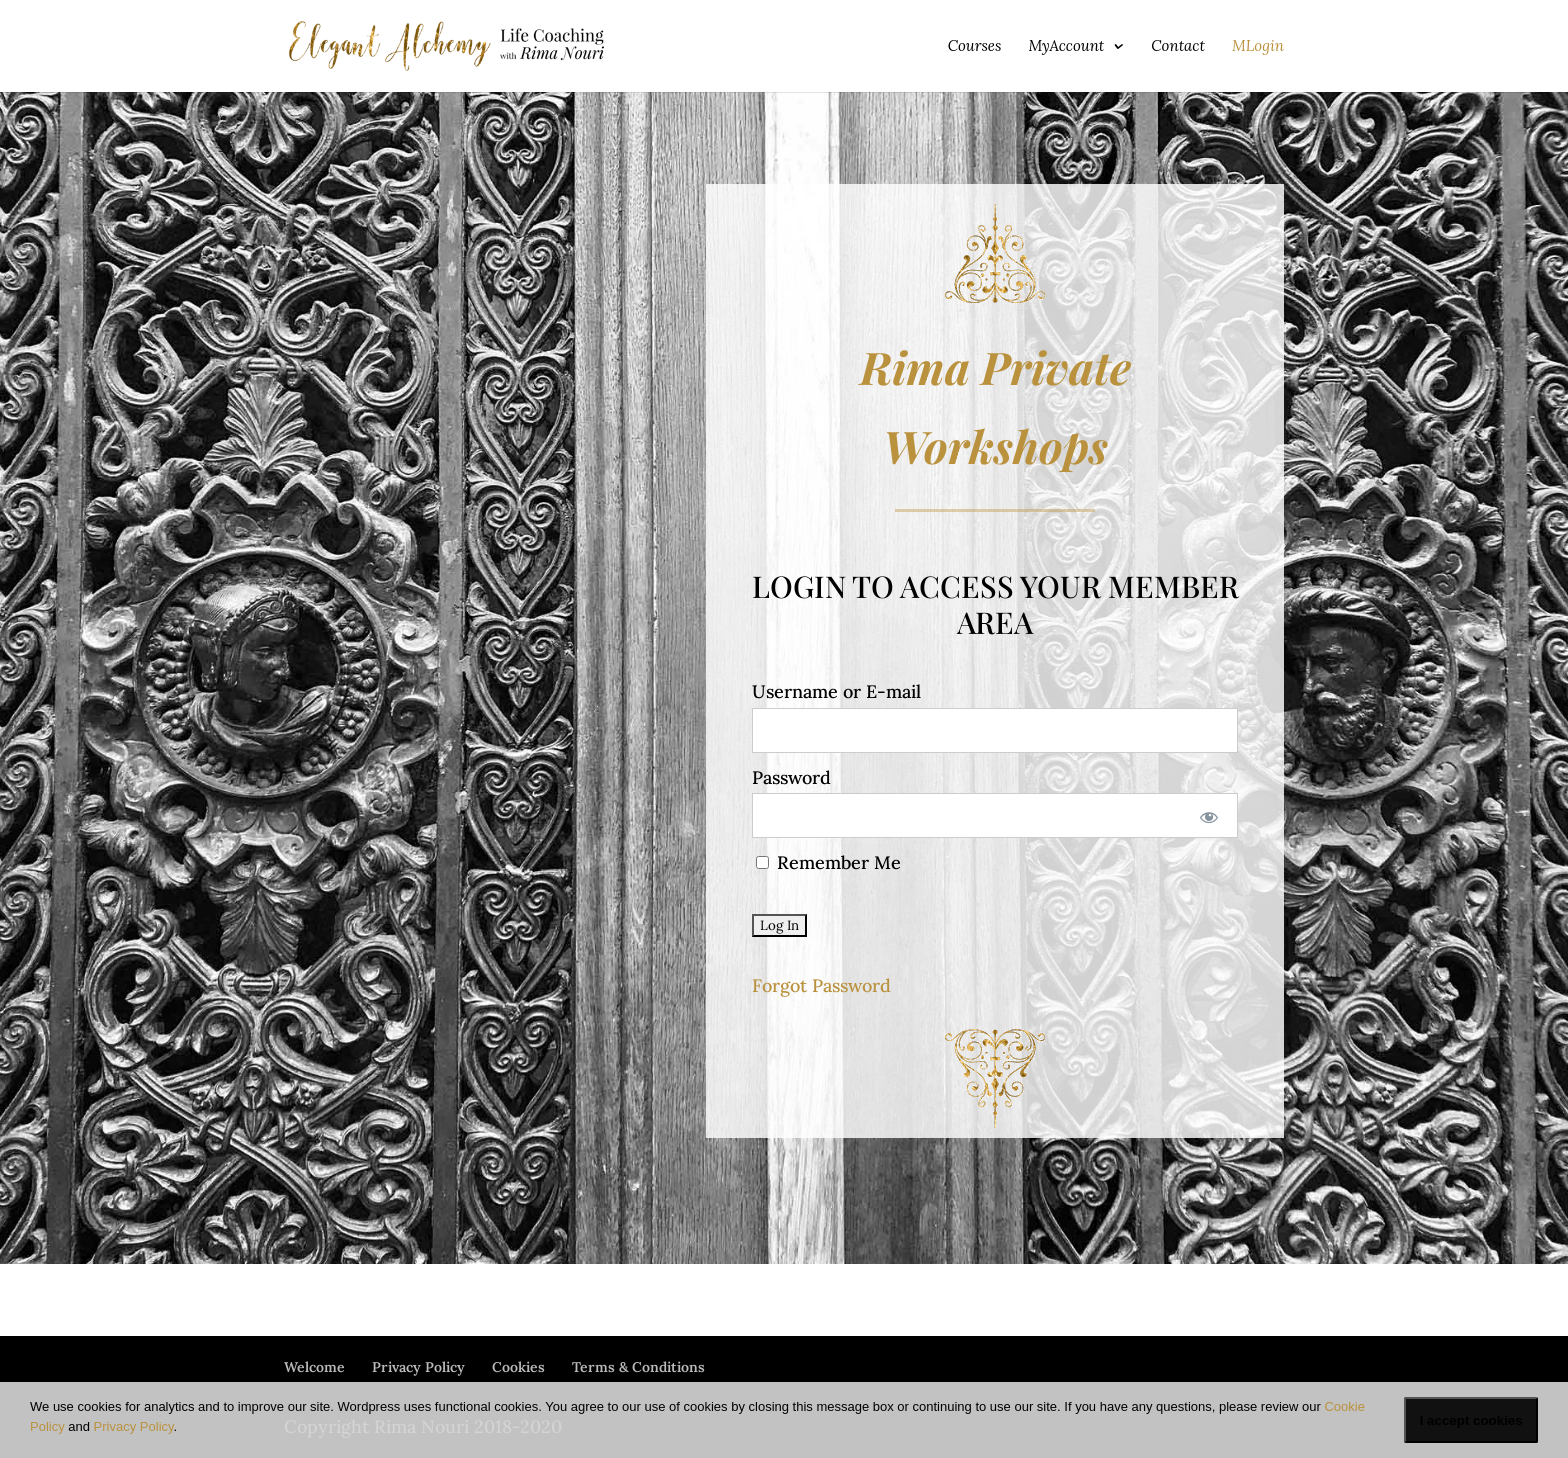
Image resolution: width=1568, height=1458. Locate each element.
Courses (975, 47)
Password (791, 777)
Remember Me (828, 862)
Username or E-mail (836, 691)
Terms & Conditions (638, 1367)
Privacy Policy (418, 1367)
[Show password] (1208, 816)
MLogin (1258, 47)
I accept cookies (1471, 1420)
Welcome (314, 1367)
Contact (1178, 47)
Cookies (518, 1367)
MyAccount (1066, 47)
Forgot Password (821, 985)
